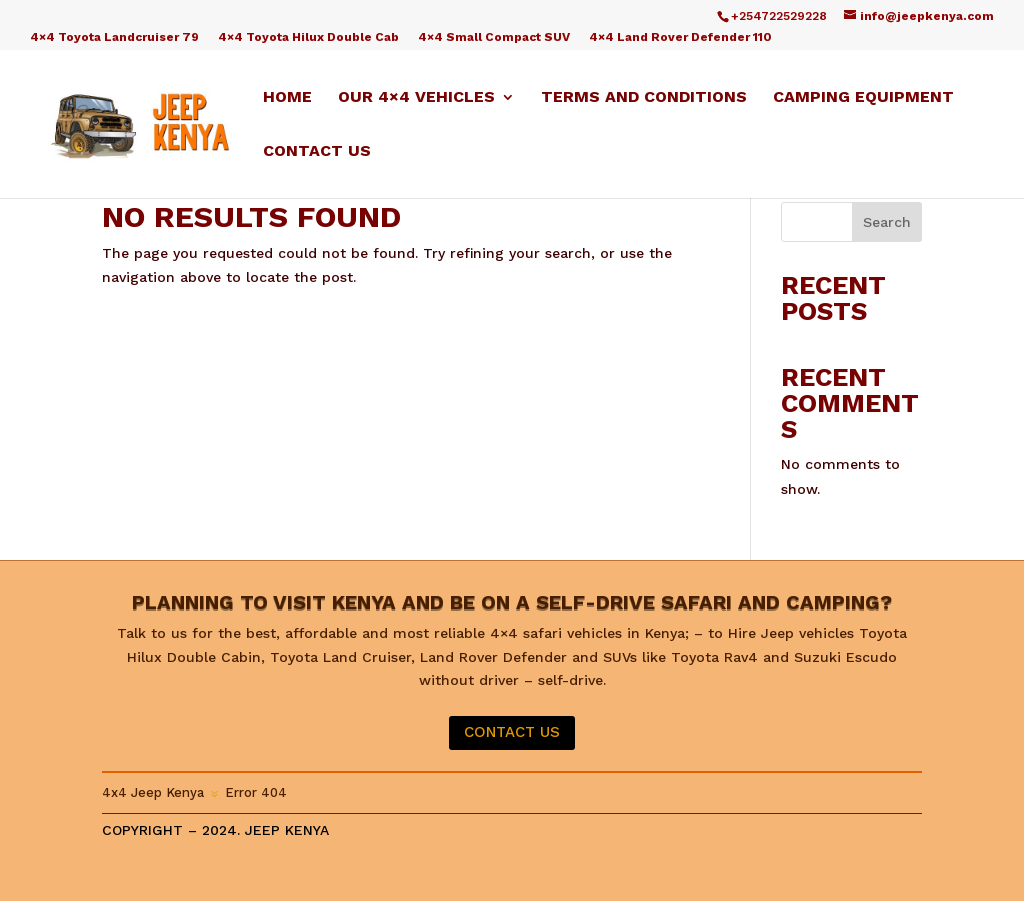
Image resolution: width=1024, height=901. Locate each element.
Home (287, 98)
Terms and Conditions (644, 98)
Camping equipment (863, 98)
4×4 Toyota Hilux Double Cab (308, 37)
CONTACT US (512, 732)
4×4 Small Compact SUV (494, 37)
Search (887, 222)
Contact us (317, 152)
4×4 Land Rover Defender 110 (680, 37)
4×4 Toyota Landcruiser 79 (114, 37)
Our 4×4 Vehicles (416, 98)
